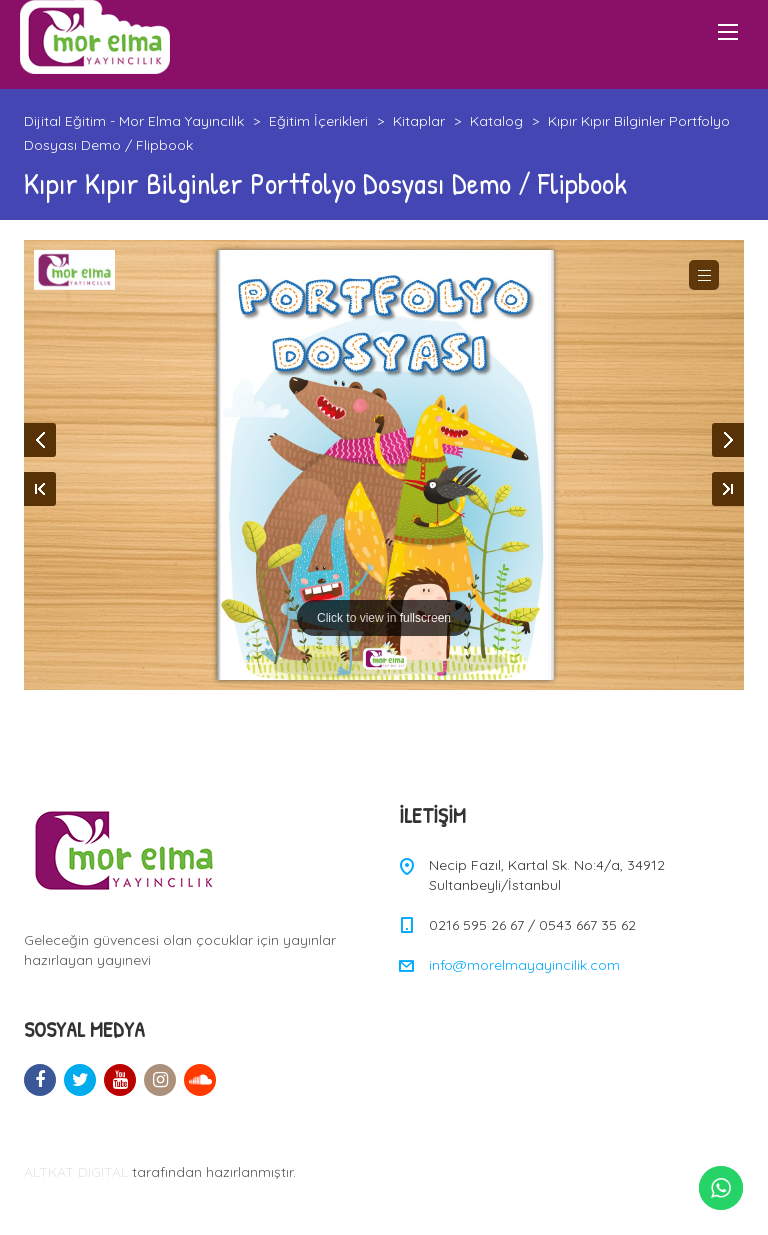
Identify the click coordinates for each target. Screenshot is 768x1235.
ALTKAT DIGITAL (76, 1172)
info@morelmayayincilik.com (524, 965)
